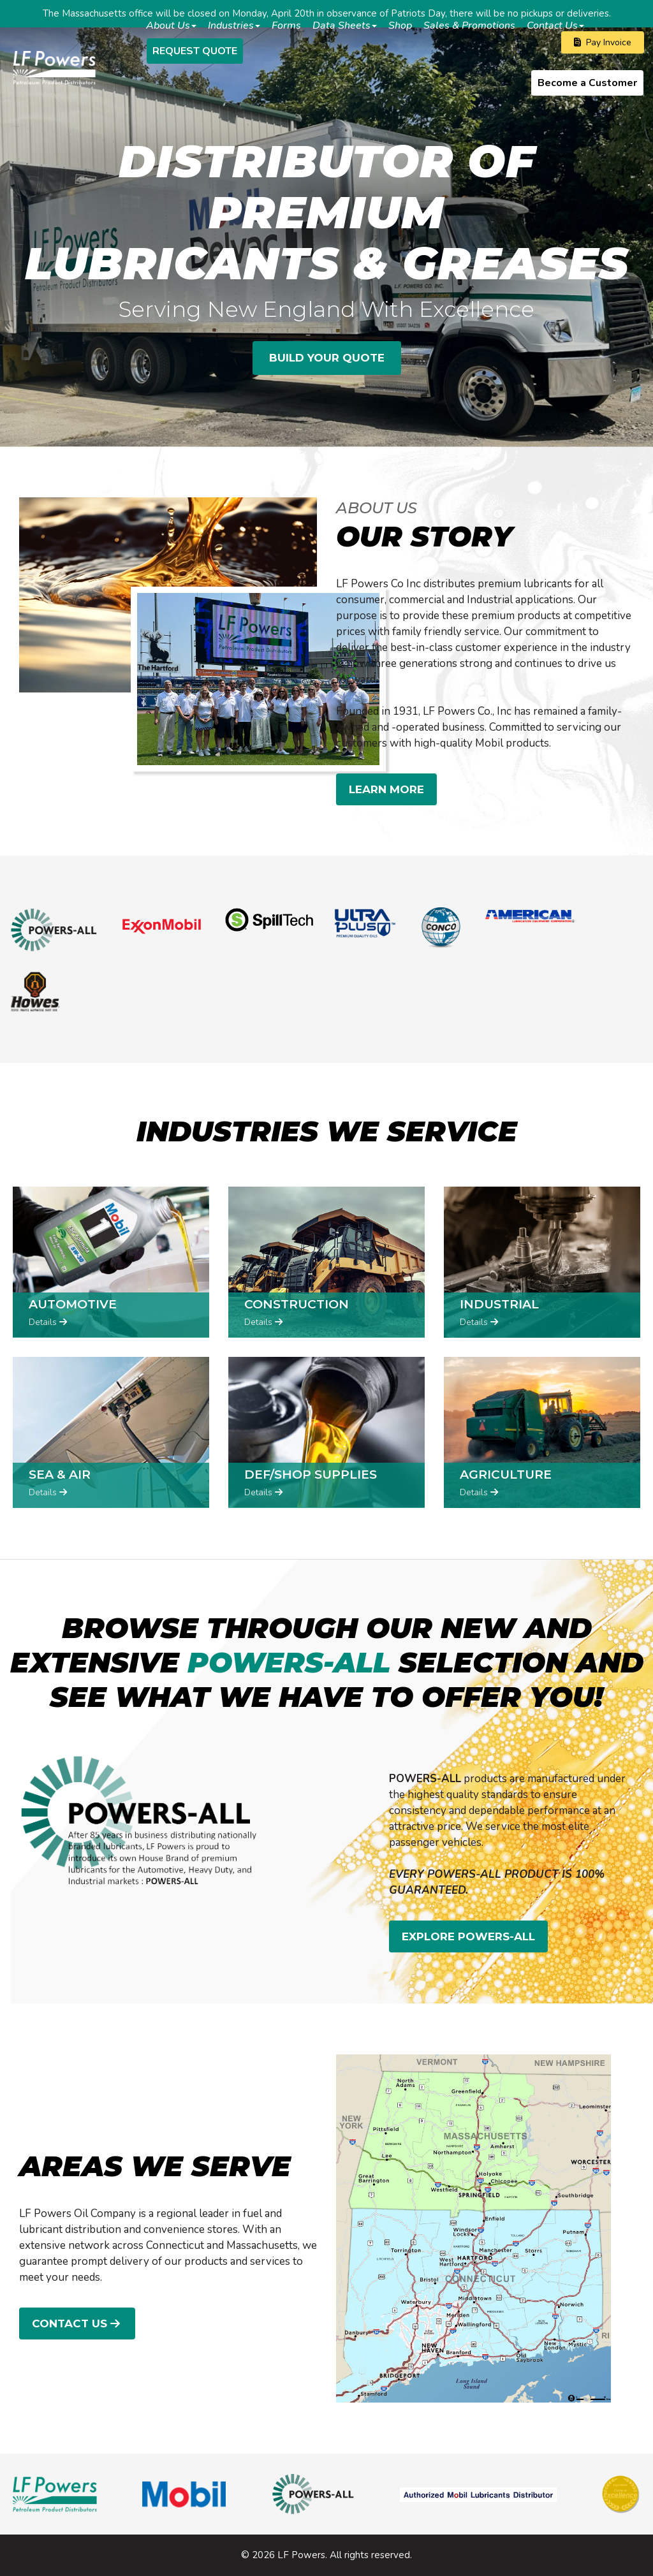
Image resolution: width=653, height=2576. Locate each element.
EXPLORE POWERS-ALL (468, 1936)
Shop (400, 25)
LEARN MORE (386, 789)
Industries (234, 25)
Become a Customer (587, 83)
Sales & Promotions (469, 25)
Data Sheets (344, 25)
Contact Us (555, 25)
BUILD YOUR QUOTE (327, 357)
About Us (171, 25)
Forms (286, 25)
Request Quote (194, 51)
